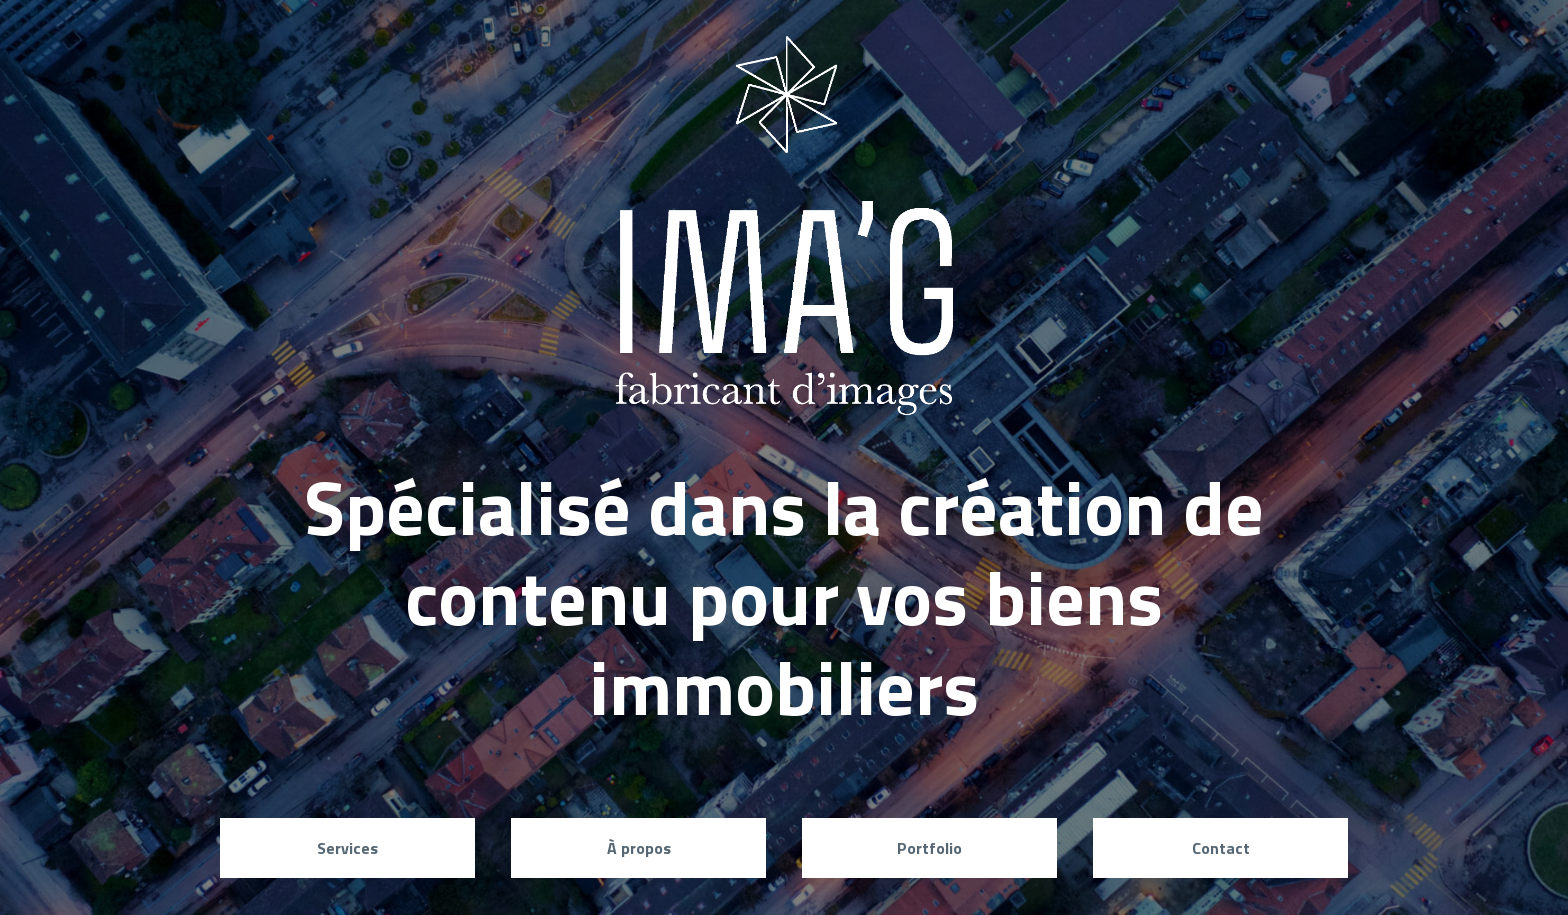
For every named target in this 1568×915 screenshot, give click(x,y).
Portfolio (929, 848)
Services (347, 848)
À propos (639, 848)
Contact (1221, 848)
